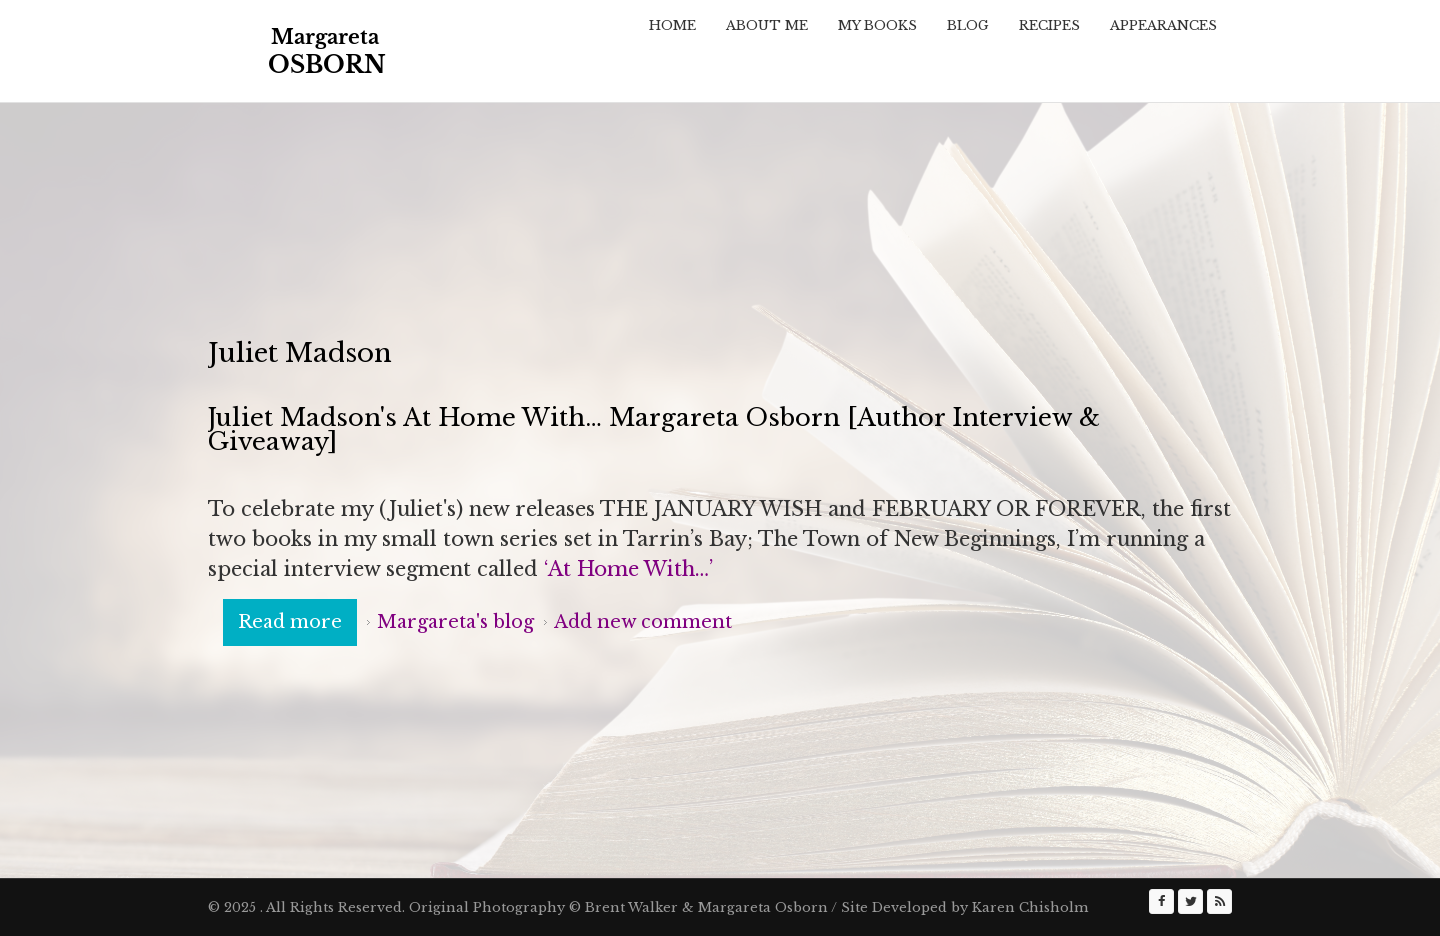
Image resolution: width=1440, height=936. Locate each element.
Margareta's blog (455, 622)
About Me (767, 25)
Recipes (1049, 25)
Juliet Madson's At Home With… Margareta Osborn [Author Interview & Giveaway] (654, 429)
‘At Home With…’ (631, 569)
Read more (297, 621)
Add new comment (643, 622)
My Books (877, 25)
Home (672, 25)
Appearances (1163, 25)
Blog (968, 25)
